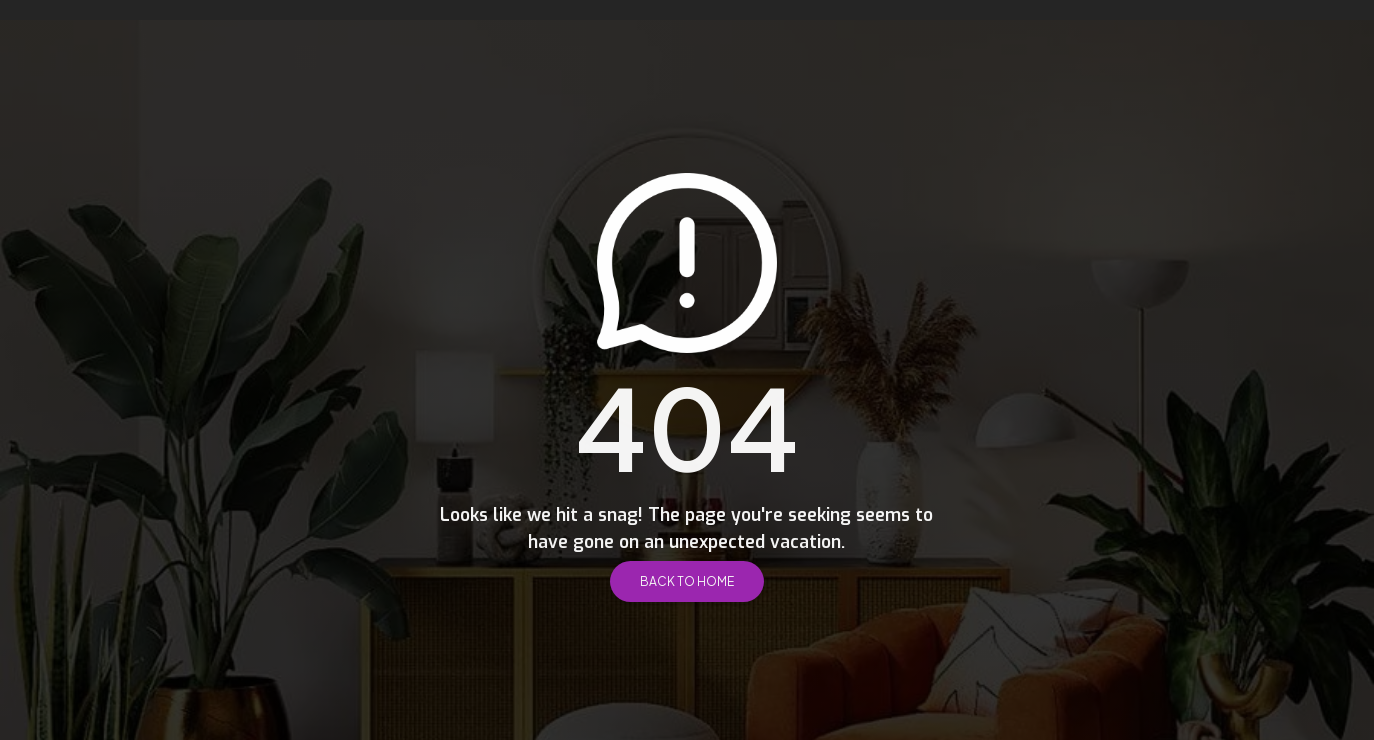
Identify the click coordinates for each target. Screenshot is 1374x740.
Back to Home (687, 581)
